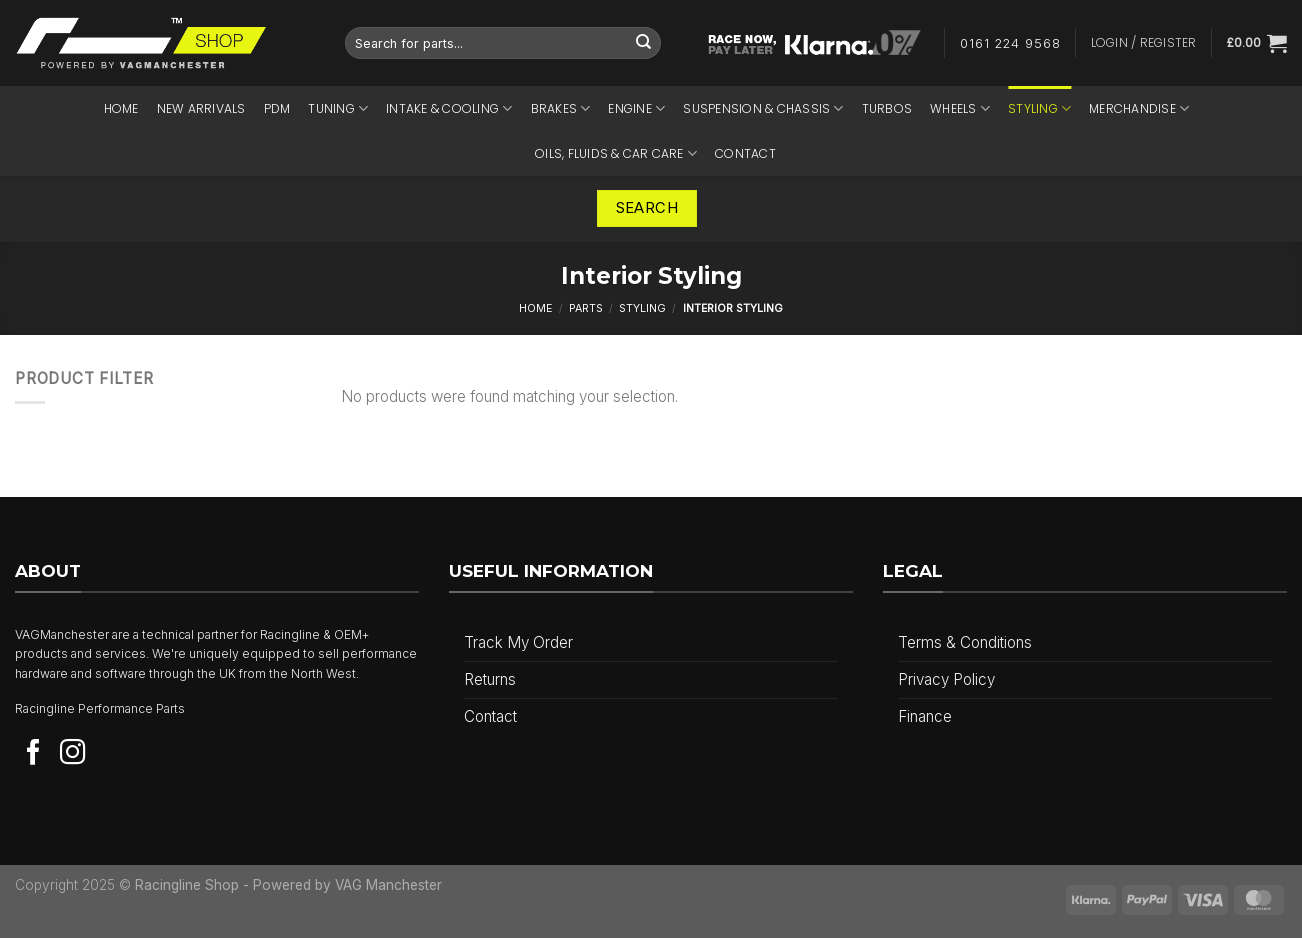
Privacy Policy (946, 679)
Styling (1039, 108)
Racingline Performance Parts (100, 708)
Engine (636, 108)
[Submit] (644, 43)
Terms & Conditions (965, 642)
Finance (925, 716)
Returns (490, 679)
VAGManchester (62, 634)
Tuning (338, 108)
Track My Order (518, 642)
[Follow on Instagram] (73, 754)
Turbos (887, 108)
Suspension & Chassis (763, 108)
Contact (745, 153)
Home (121, 108)
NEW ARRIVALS (201, 108)
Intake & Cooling (449, 108)
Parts (586, 308)
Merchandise (1139, 108)
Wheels (960, 108)
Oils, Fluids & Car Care (616, 153)
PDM (277, 108)
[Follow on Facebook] (34, 754)
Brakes (561, 108)
